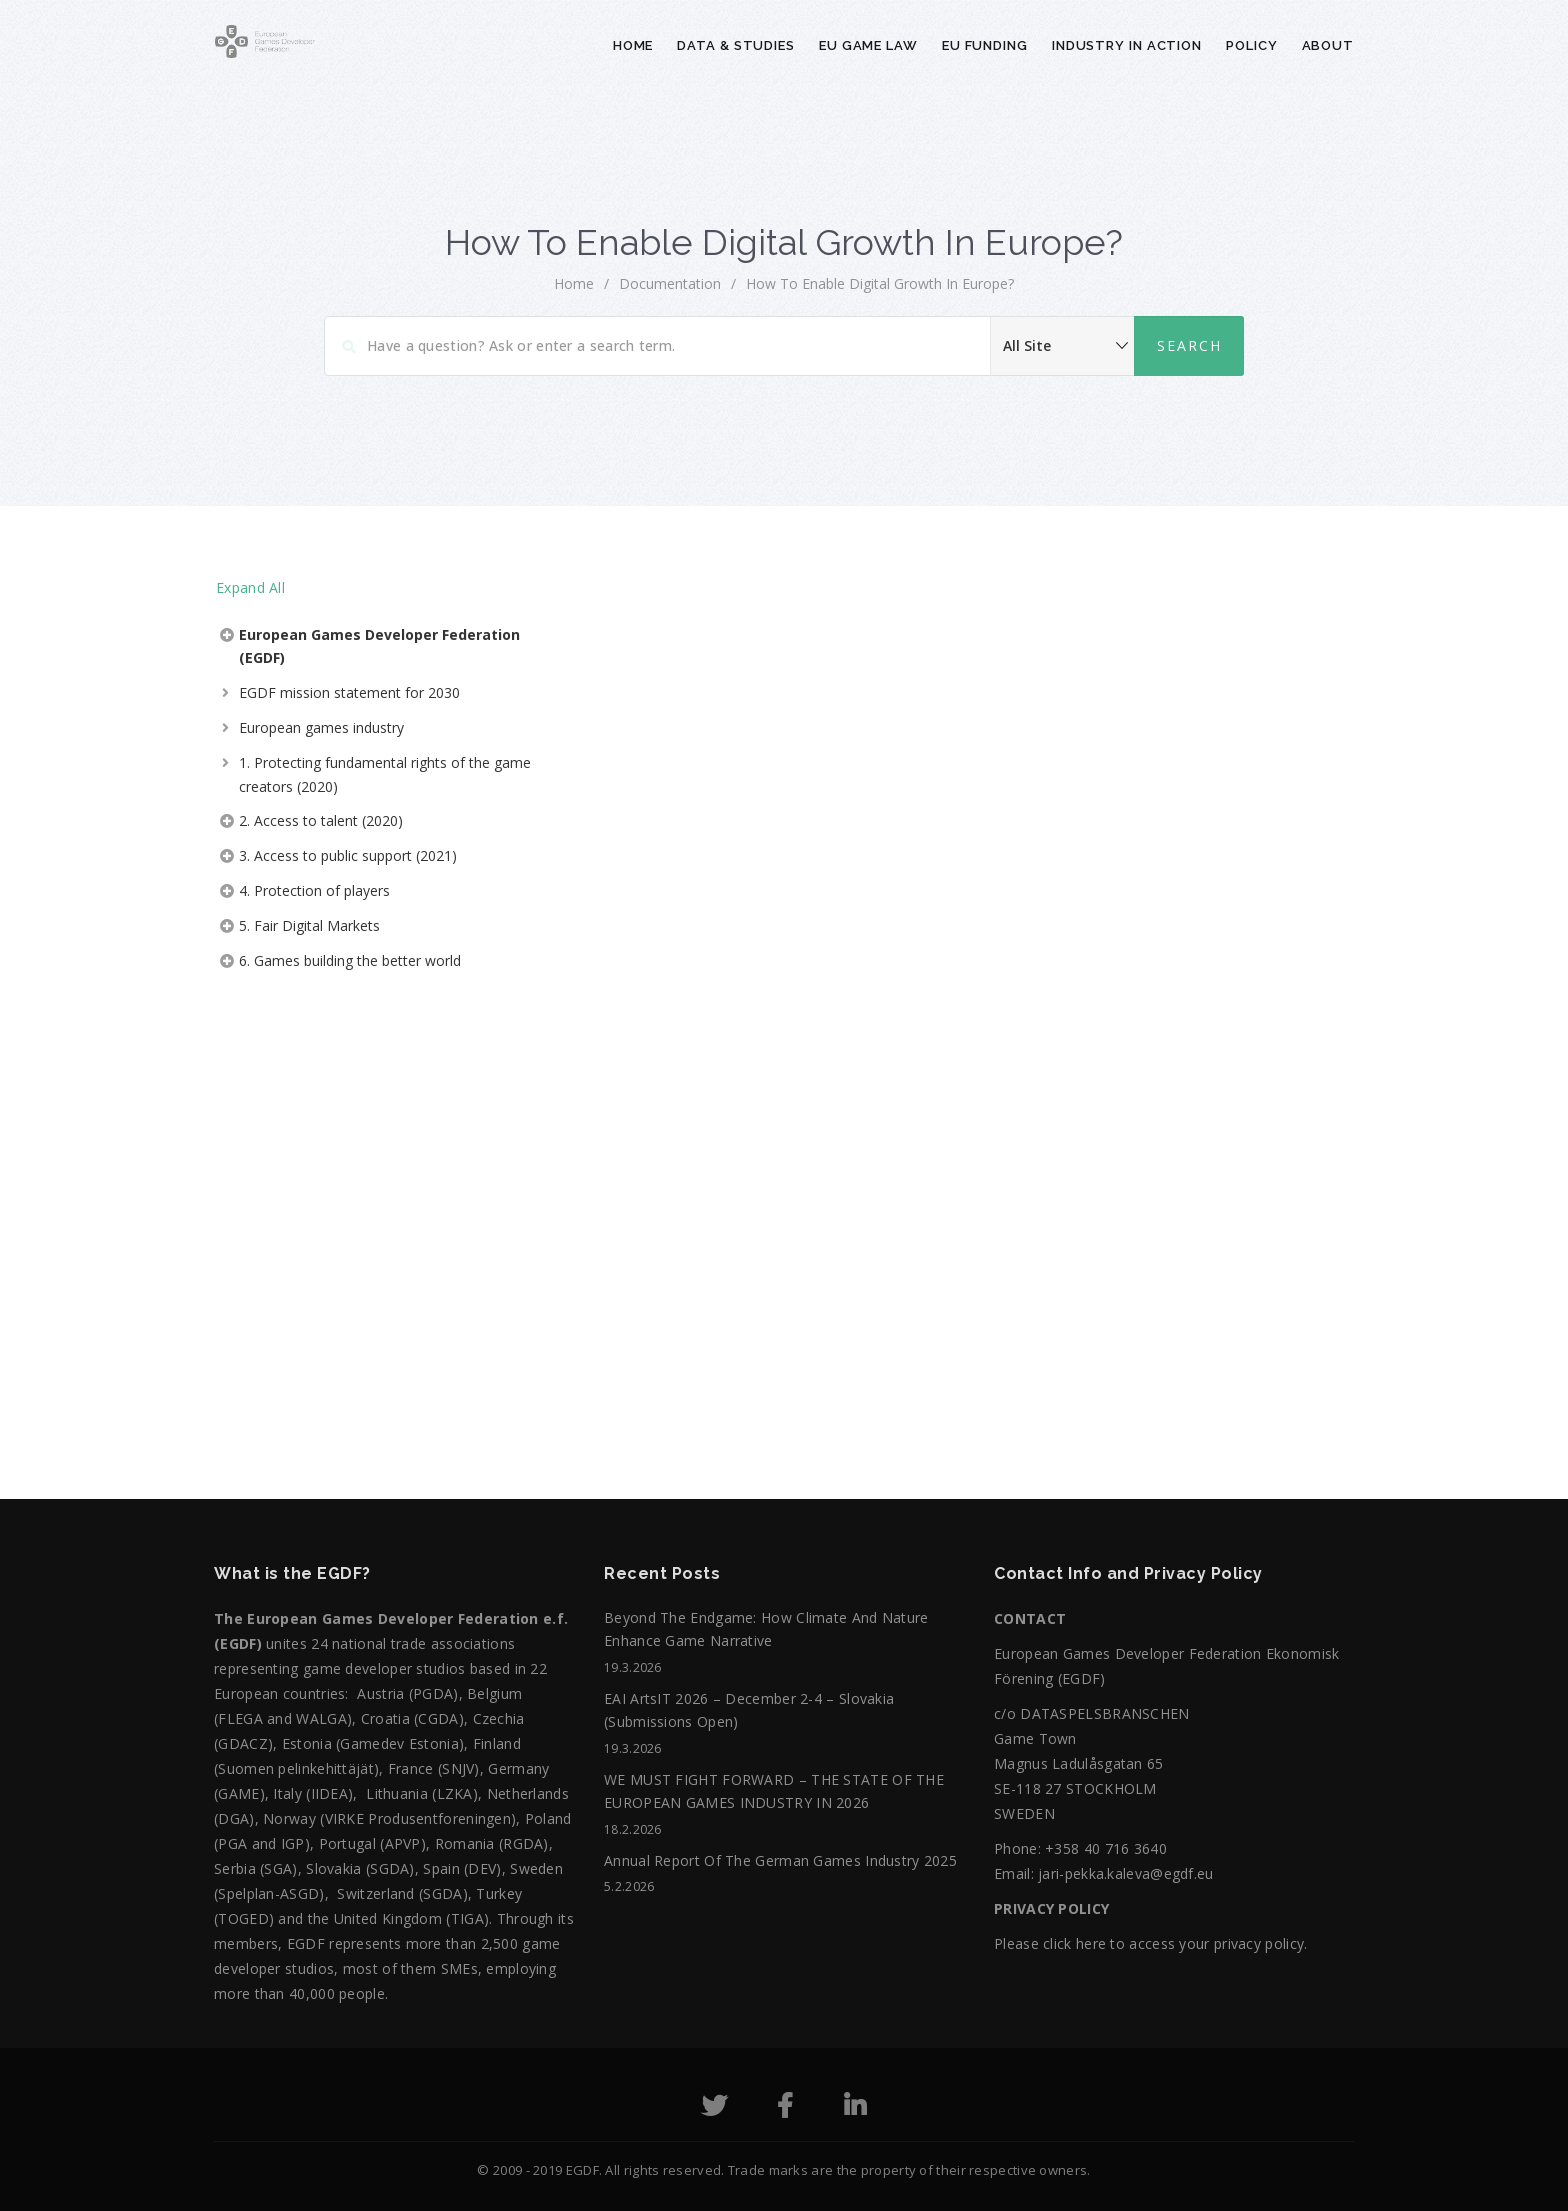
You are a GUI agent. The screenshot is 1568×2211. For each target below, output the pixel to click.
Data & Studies (736, 45)
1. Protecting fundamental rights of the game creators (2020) (385, 774)
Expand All (250, 587)
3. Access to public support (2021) (348, 855)
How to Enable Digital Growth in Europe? (880, 283)
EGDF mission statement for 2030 (349, 692)
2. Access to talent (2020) (321, 820)
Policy (1251, 45)
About (1328, 45)
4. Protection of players (314, 890)
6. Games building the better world (350, 960)
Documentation (670, 283)
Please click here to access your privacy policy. (1150, 1943)
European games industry (321, 727)
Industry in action (1127, 45)
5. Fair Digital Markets (309, 925)
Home (633, 45)
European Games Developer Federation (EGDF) (379, 646)
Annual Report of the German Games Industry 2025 (780, 1860)
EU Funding (985, 45)
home (574, 283)
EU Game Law (868, 45)
